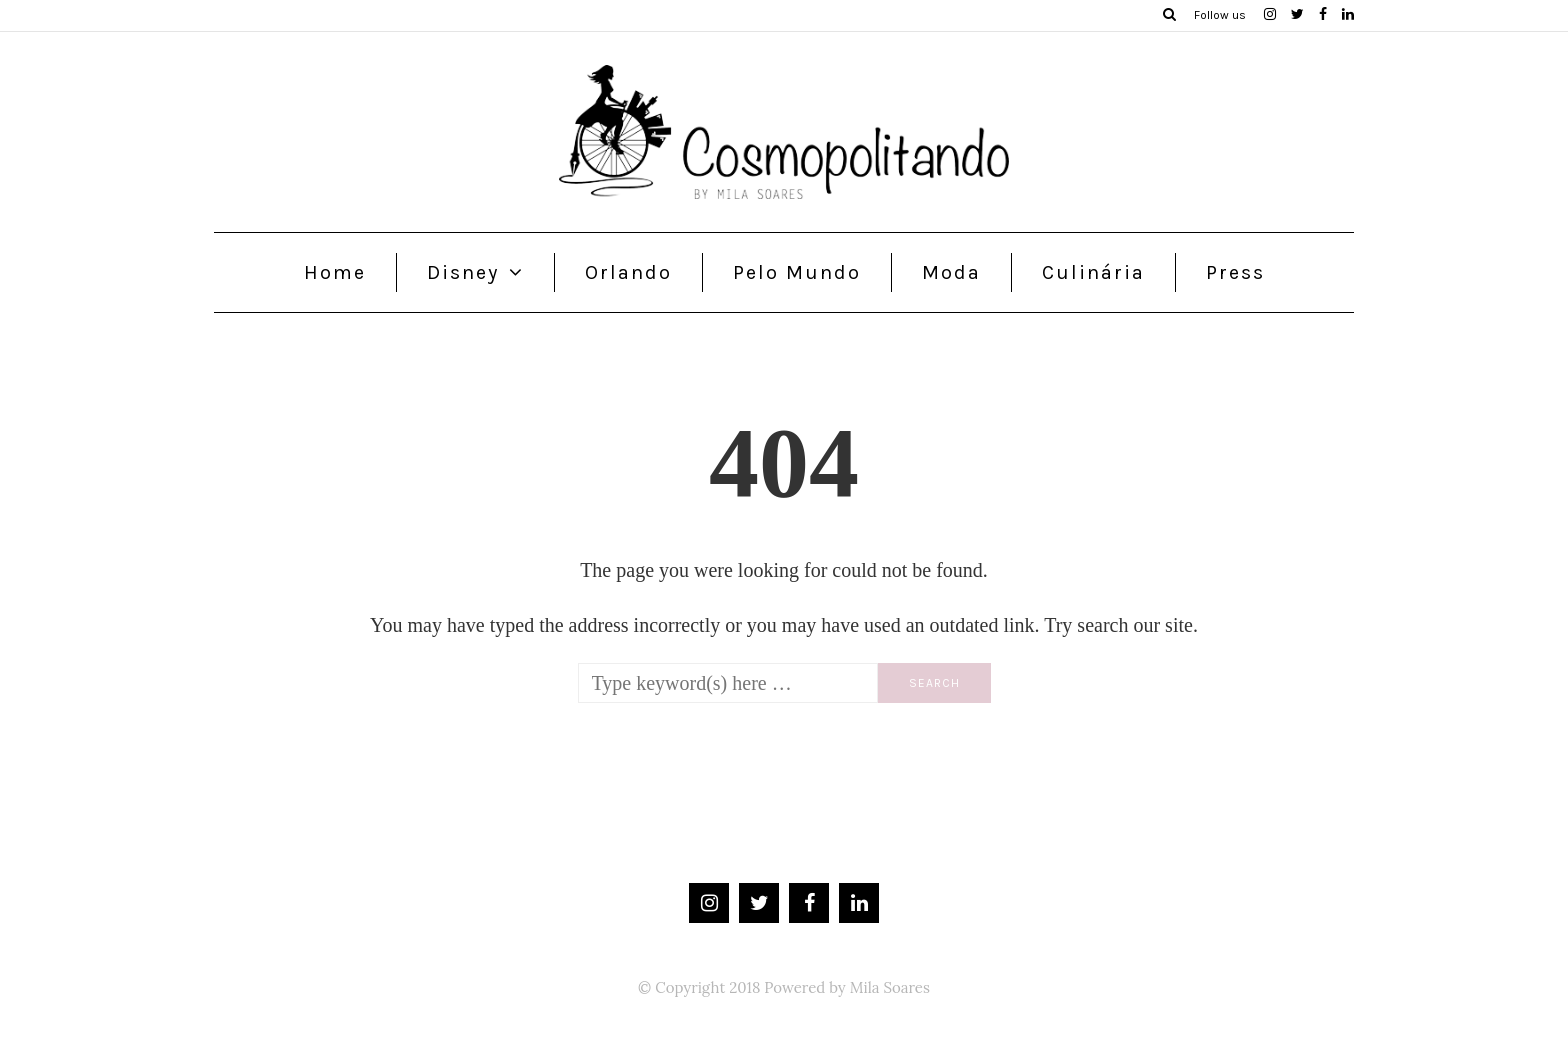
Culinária (1093, 272)
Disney (463, 272)
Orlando (628, 272)
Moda (951, 272)
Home (335, 272)
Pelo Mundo (797, 272)
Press (1235, 272)
